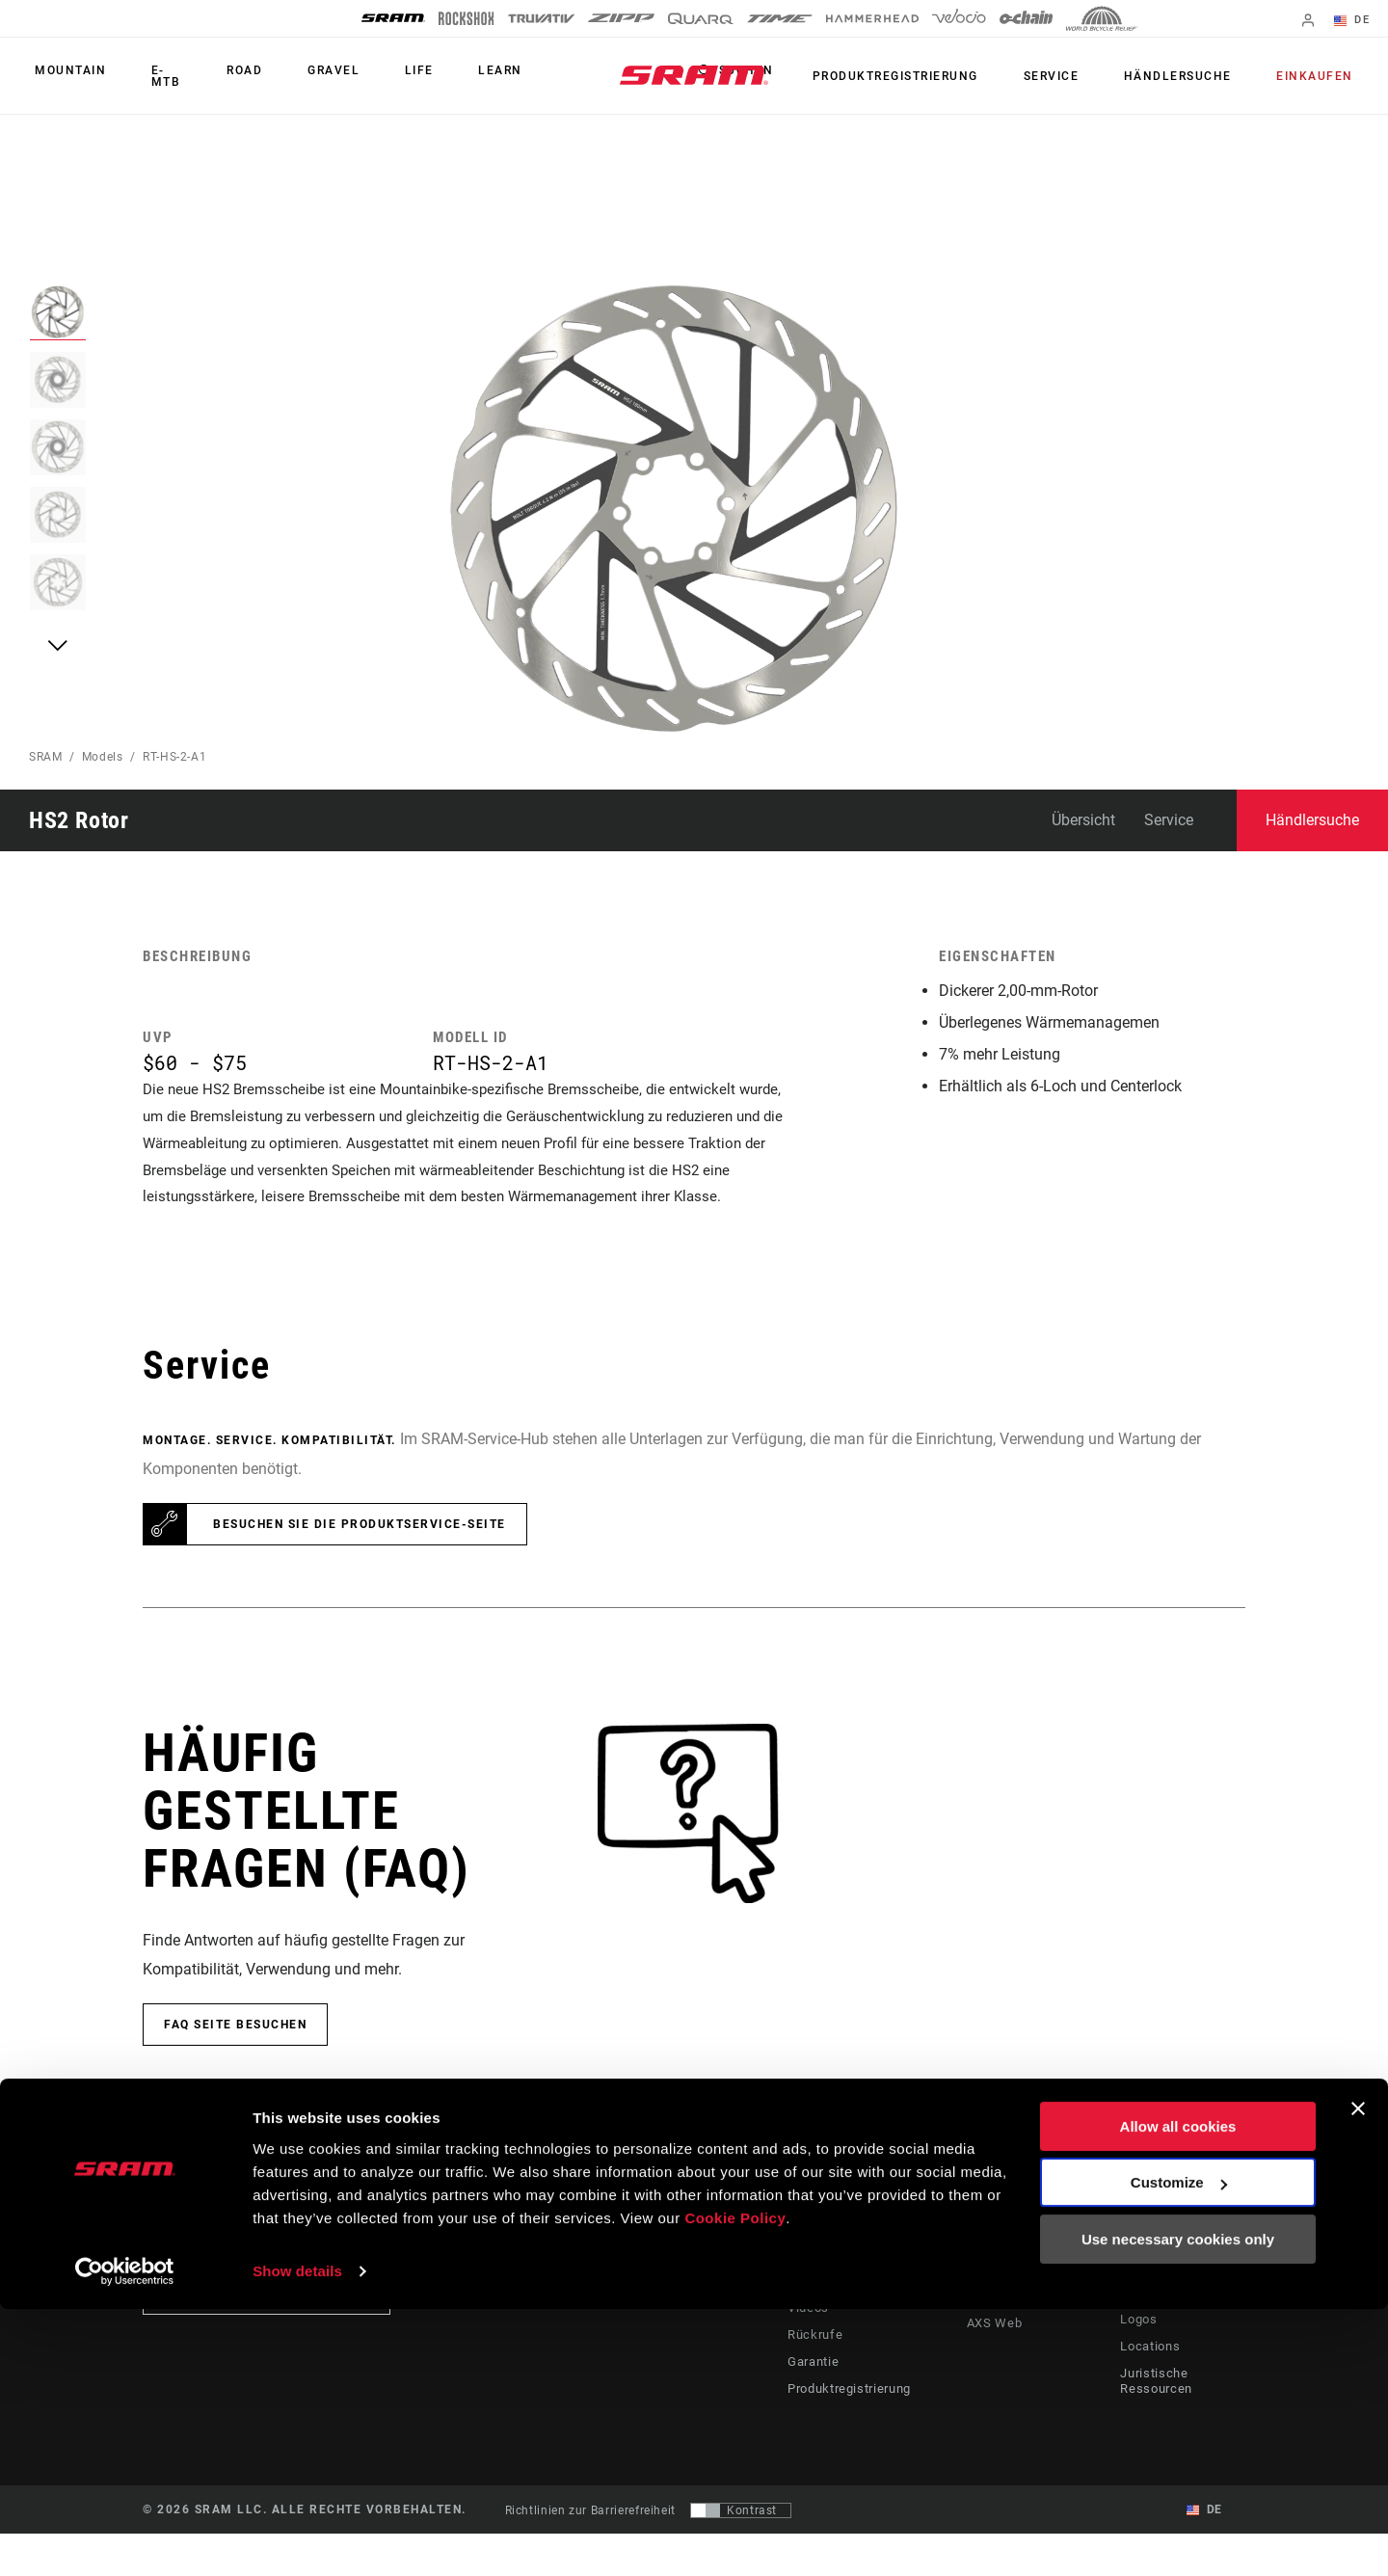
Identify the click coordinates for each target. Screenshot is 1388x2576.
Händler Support (829, 2308)
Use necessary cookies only (1177, 2506)
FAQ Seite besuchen (235, 2067)
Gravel (304, 76)
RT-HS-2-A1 (174, 757)
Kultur (729, 2308)
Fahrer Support (825, 2281)
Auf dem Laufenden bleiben (266, 2336)
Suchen (794, 76)
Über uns (1146, 2281)
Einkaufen (1321, 76)
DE (1358, 21)
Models (102, 757)
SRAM (46, 757)
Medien (1141, 2308)
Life (376, 76)
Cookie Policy (735, 2485)
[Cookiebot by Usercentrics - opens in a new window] (124, 2538)
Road (227, 76)
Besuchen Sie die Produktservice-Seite (359, 1566)
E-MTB (154, 76)
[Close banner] (1358, 2375)
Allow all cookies (1178, 2393)
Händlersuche (1196, 76)
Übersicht (1083, 820)
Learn (446, 76)
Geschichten (746, 2281)
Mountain (64, 76)
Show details (297, 2538)
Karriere (1143, 2335)
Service (1081, 76)
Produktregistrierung (938, 76)
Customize (1179, 2449)
